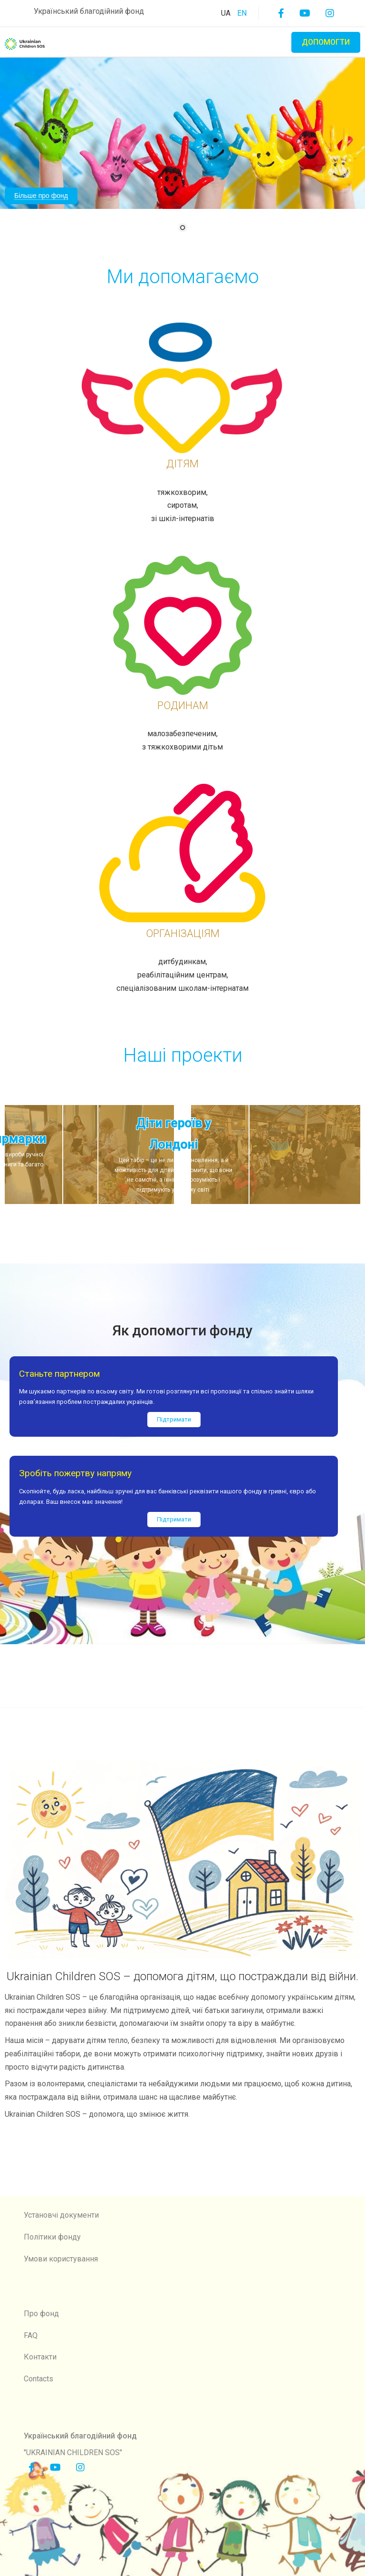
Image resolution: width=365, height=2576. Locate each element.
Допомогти (326, 42)
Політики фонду (52, 2236)
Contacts (38, 2378)
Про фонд (41, 2313)
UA (226, 13)
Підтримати (174, 1419)
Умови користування (61, 2258)
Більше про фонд (41, 195)
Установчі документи (61, 2215)
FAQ (31, 2335)
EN (242, 13)
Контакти (40, 2356)
